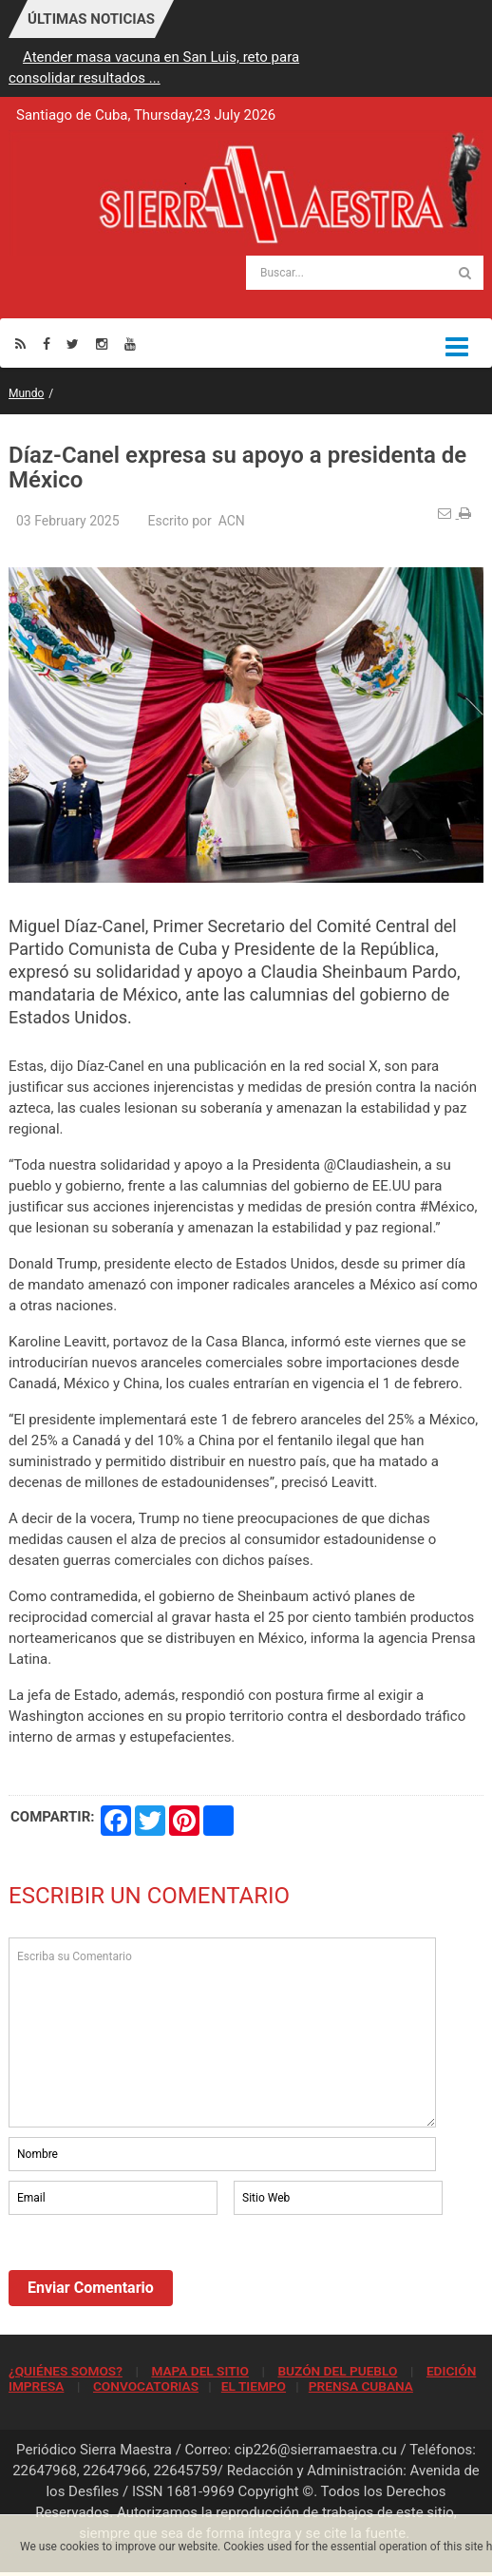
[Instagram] (101, 343)
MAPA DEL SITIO (199, 2370)
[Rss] (20, 343)
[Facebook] (46, 343)
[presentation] (153, 2271)
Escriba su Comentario (222, 2032)
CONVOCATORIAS (146, 2386)
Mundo (26, 393)
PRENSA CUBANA (361, 2386)
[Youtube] (130, 343)
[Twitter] (72, 343)
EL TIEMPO (253, 2386)
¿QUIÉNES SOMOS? (66, 2370)
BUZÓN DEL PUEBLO (337, 2370)
